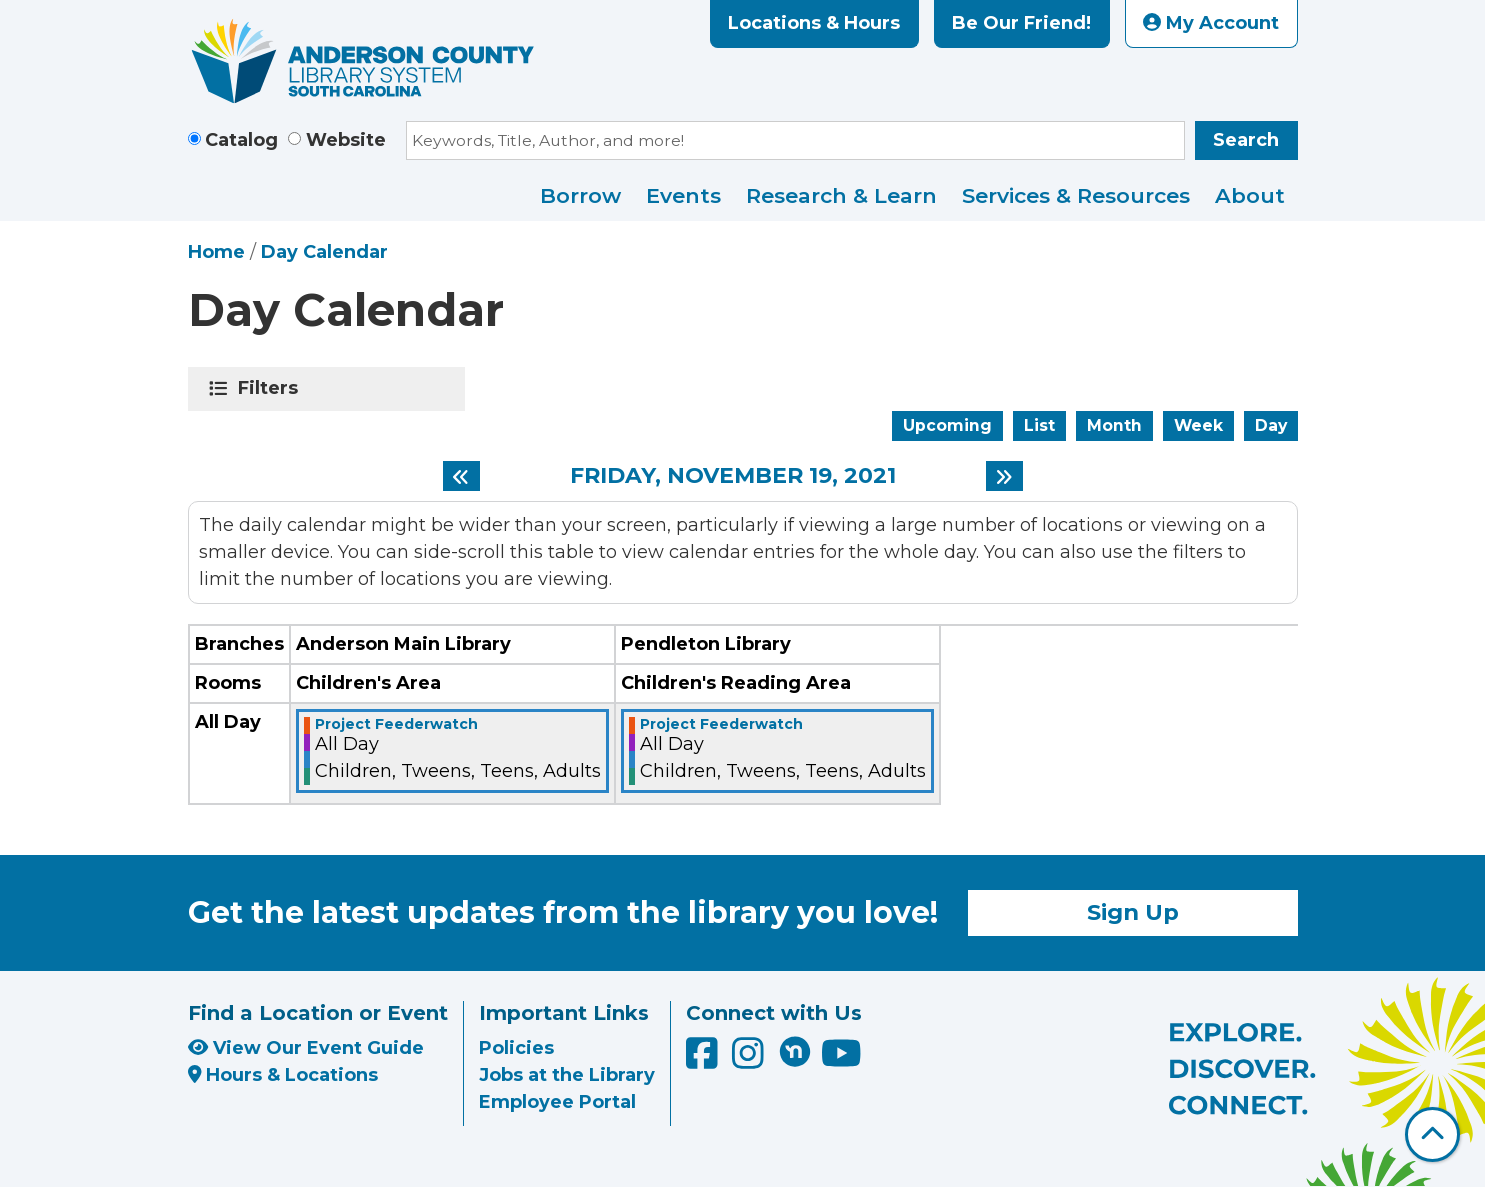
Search (1246, 140)
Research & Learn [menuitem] (841, 195)
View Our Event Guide (306, 1048)
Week (1198, 425)
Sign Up (1133, 912)
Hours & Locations (283, 1075)
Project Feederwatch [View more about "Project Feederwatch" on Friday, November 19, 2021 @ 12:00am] (396, 724)
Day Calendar (324, 252)
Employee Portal (557, 1102)
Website (346, 140)
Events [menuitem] (683, 195)
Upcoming (947, 425)
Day (1271, 425)
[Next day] (1004, 476)
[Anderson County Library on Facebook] (704, 1061)
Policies (516, 1048)
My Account (1211, 23)
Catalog (241, 140)
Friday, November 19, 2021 (733, 476)
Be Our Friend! (1021, 23)
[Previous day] (461, 476)
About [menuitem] (1250, 195)
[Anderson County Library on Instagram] (750, 1061)
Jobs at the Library (567, 1075)
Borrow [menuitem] (580, 195)
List (1039, 425)
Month (1114, 425)
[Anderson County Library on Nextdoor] (795, 1051)
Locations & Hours (814, 23)
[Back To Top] (1432, 1134)
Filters (271, 388)
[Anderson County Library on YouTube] (841, 1061)
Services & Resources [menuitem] (1076, 195)
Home (216, 252)
